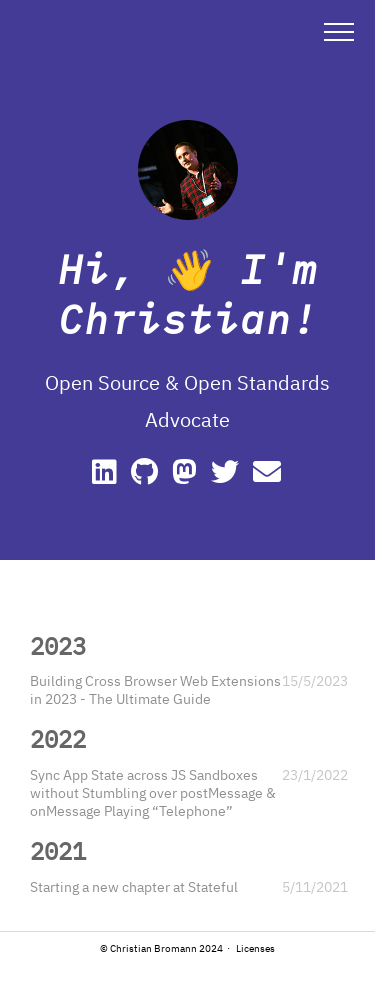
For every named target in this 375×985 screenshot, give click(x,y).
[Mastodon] (187, 477)
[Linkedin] (107, 477)
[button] (339, 31)
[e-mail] (268, 477)
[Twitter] (228, 477)
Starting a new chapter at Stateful (134, 887)
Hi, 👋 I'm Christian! (188, 294)
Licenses (255, 948)
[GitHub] (147, 477)
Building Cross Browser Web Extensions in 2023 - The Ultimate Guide (155, 690)
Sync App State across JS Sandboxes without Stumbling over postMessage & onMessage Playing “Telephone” (153, 793)
